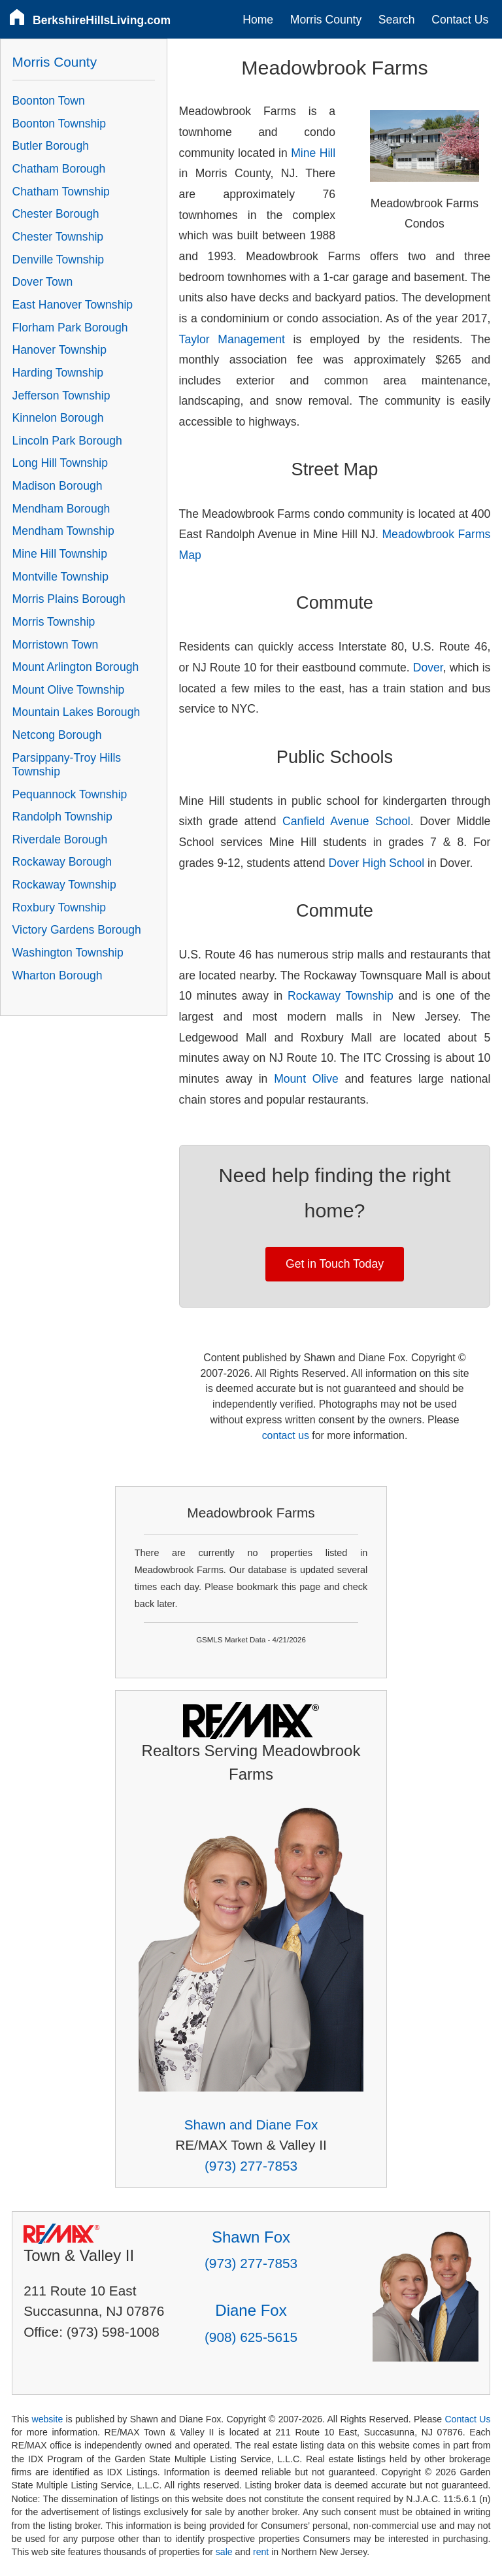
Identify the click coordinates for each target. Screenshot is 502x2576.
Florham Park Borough (70, 327)
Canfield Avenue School (346, 821)
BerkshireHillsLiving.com (102, 20)
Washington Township (68, 952)
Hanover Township (59, 349)
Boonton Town (48, 100)
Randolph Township (62, 816)
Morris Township (53, 621)
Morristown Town (55, 644)
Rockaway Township (340, 995)
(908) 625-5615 (251, 2337)
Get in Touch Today (335, 1263)
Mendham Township (63, 530)
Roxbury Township (59, 907)
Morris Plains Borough (69, 598)
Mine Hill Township (59, 553)
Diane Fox (250, 2310)
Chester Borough (55, 213)
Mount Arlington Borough (75, 666)
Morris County (326, 19)
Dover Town (42, 281)
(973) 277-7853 (251, 2165)
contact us (285, 1435)
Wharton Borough (57, 975)
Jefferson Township (61, 395)
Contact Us (459, 19)
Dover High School (376, 863)
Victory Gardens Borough (76, 929)
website (47, 2419)
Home (258, 19)
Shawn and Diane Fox (251, 2124)
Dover (428, 667)
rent (261, 2552)
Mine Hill (313, 153)
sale (224, 2552)
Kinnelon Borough (58, 417)
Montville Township (60, 576)
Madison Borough (57, 485)
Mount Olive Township (68, 689)
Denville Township (58, 259)
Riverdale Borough (60, 839)
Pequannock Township (69, 794)
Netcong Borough (57, 734)
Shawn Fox (251, 2237)
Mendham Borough (61, 508)
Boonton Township (59, 123)
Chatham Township (61, 191)
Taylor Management (232, 339)
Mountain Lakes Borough (76, 712)
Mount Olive (306, 1078)
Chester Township (58, 236)
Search (396, 19)
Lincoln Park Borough (67, 440)
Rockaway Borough (62, 861)
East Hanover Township (72, 304)
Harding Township (58, 372)
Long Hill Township (60, 462)
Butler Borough (50, 145)
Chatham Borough (59, 168)
